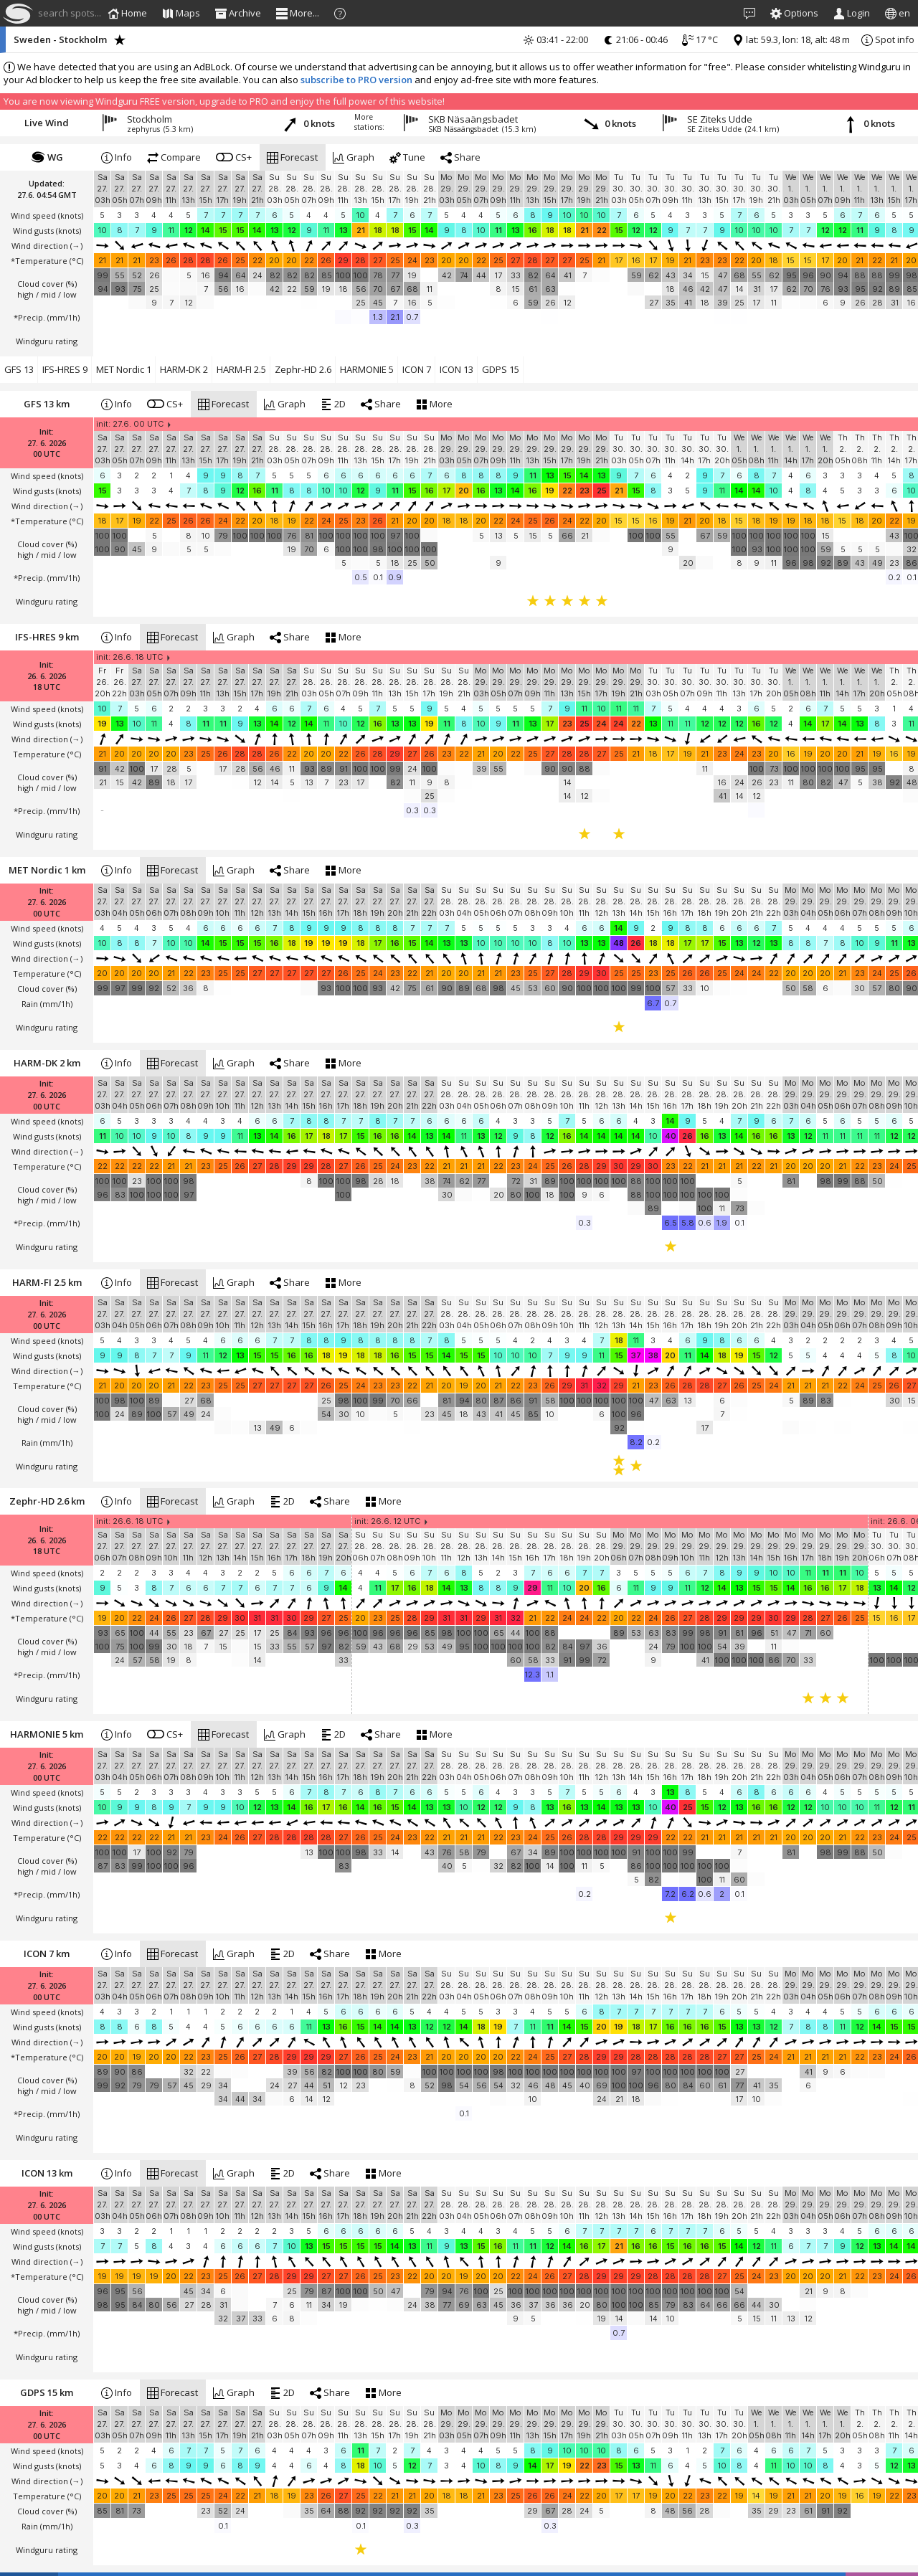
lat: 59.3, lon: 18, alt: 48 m (791, 39)
